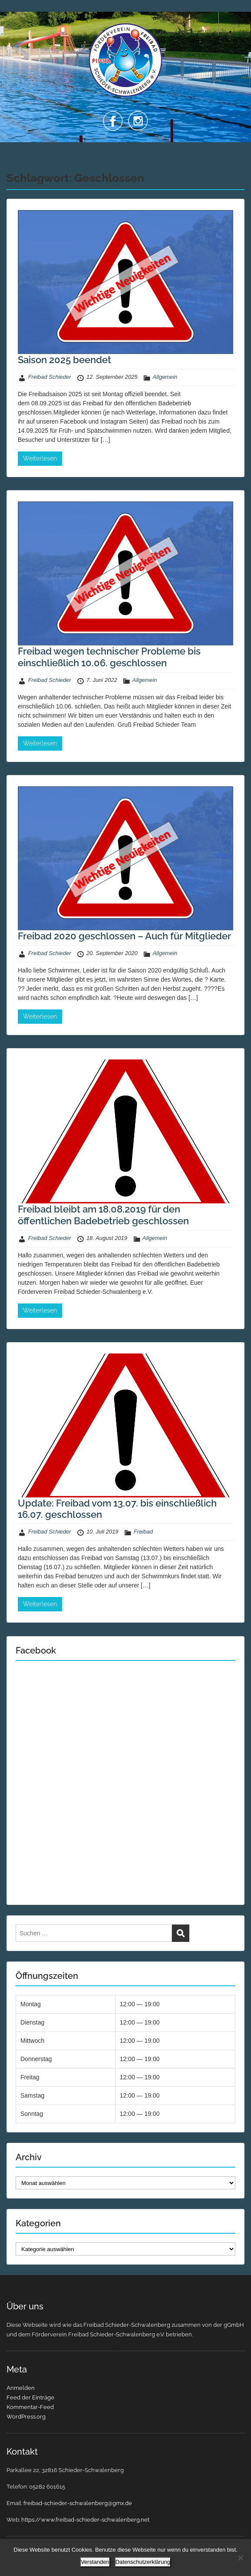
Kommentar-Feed (30, 2407)
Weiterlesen (40, 458)
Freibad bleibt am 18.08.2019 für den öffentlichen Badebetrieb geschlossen (103, 1214)
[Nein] (240, 2557)
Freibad (143, 1531)
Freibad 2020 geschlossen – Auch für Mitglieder (124, 936)
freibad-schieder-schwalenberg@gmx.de (77, 2503)
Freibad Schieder (49, 377)
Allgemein (164, 377)
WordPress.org (26, 2416)
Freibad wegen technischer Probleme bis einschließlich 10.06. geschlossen (109, 656)
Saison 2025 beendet (64, 359)
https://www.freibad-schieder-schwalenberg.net (85, 2519)
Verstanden (95, 2562)
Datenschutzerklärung (143, 2562)
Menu (16, 15)
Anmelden (21, 2388)
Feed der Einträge (30, 2397)
